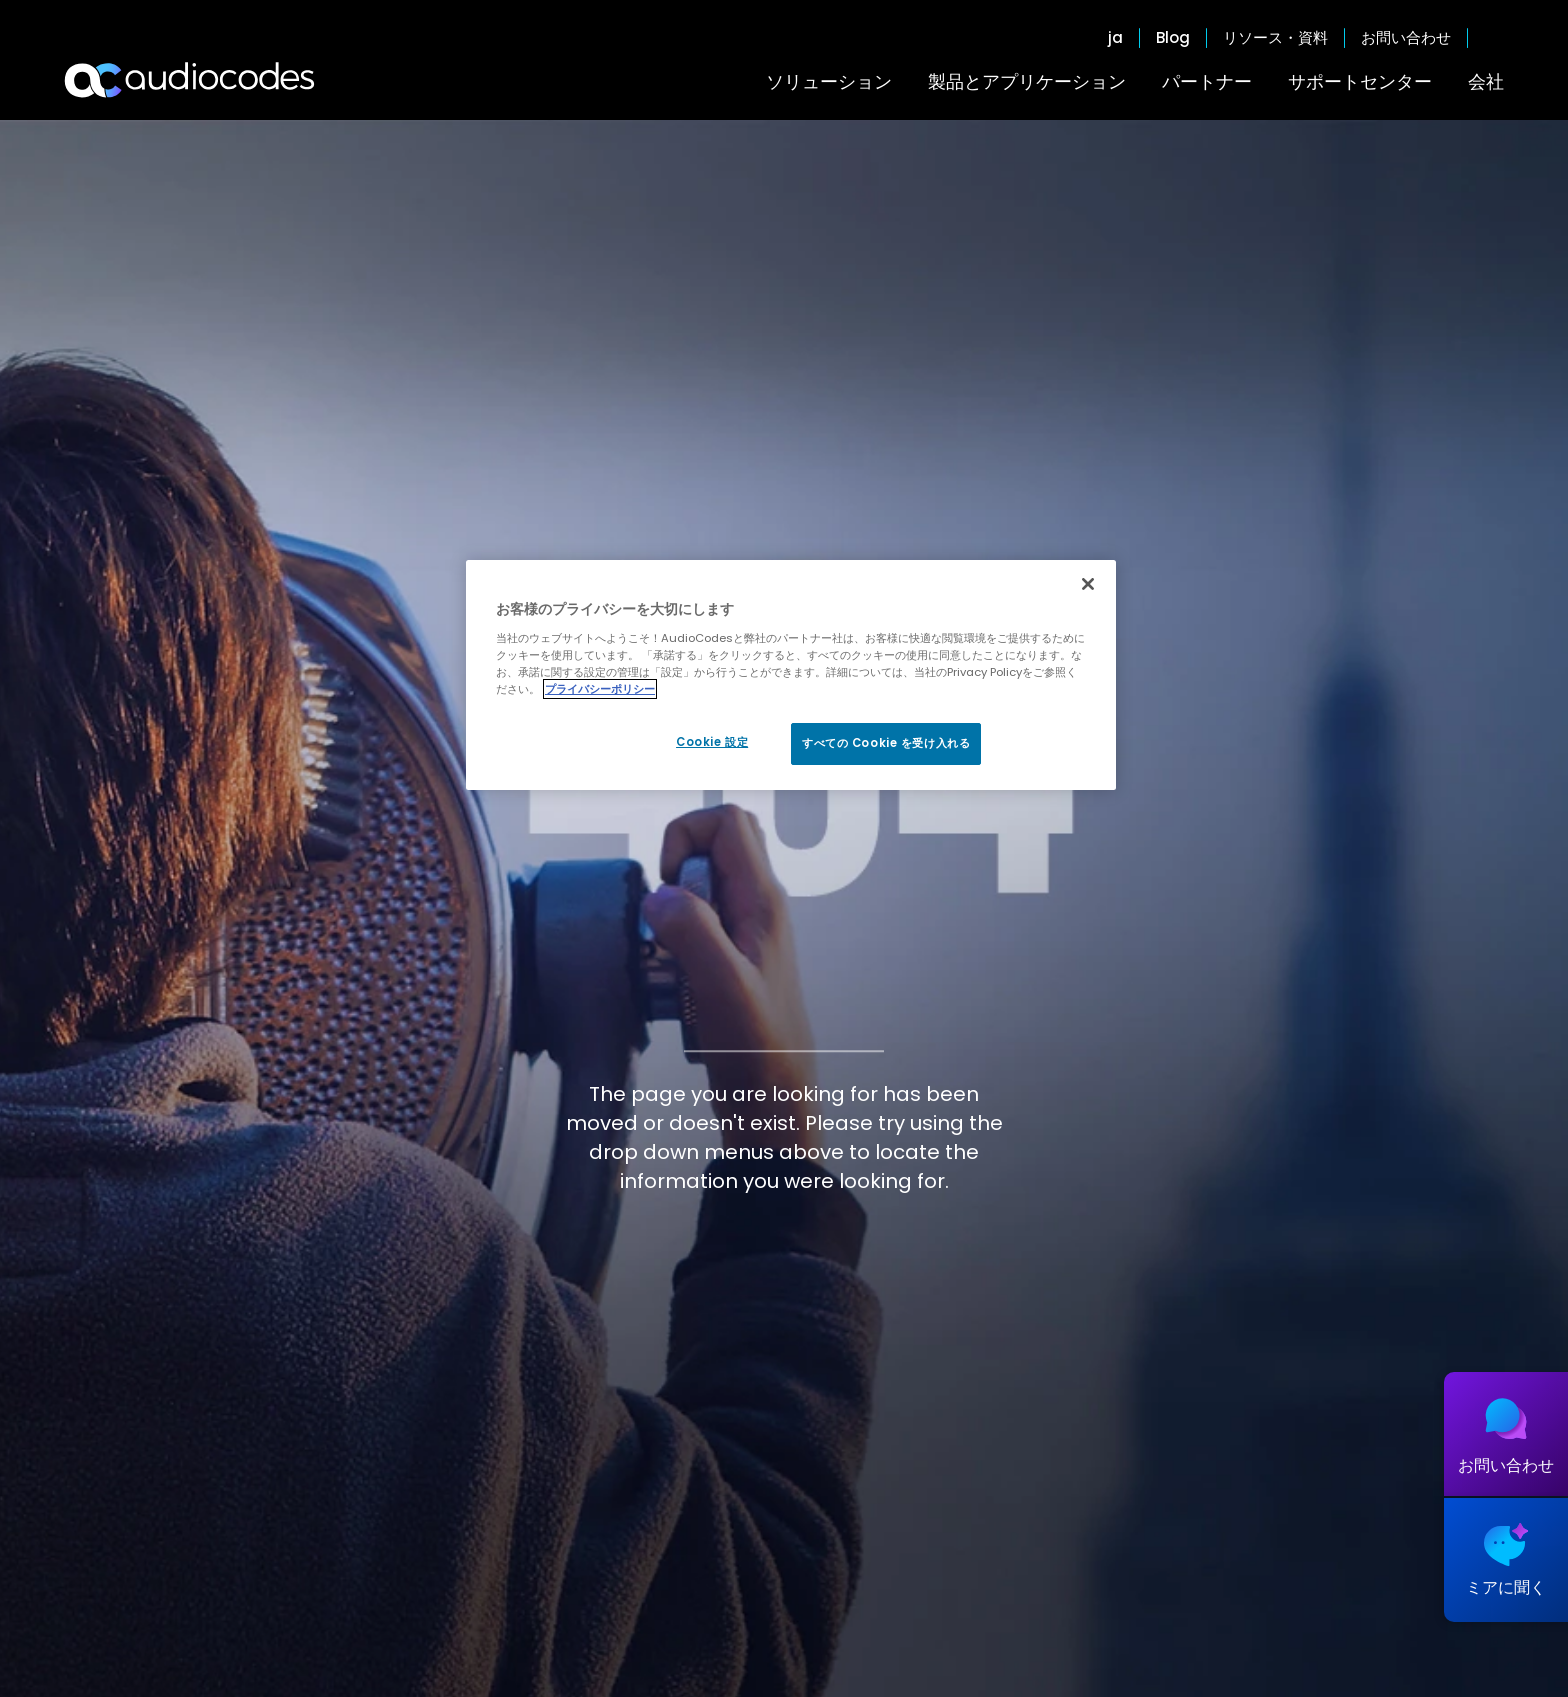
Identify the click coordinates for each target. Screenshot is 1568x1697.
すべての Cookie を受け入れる (886, 743)
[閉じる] (1088, 584)
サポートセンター (1360, 81)
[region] (791, 675)
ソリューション (829, 81)
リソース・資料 (1275, 38)
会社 (1486, 81)
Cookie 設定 (712, 742)
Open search (1494, 38)
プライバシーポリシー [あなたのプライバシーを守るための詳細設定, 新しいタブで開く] (600, 689)
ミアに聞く (1506, 1587)
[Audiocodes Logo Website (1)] (190, 80)
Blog (1173, 38)
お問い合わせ (1406, 38)
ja (1115, 38)
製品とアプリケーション (1027, 81)
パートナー (1207, 81)
